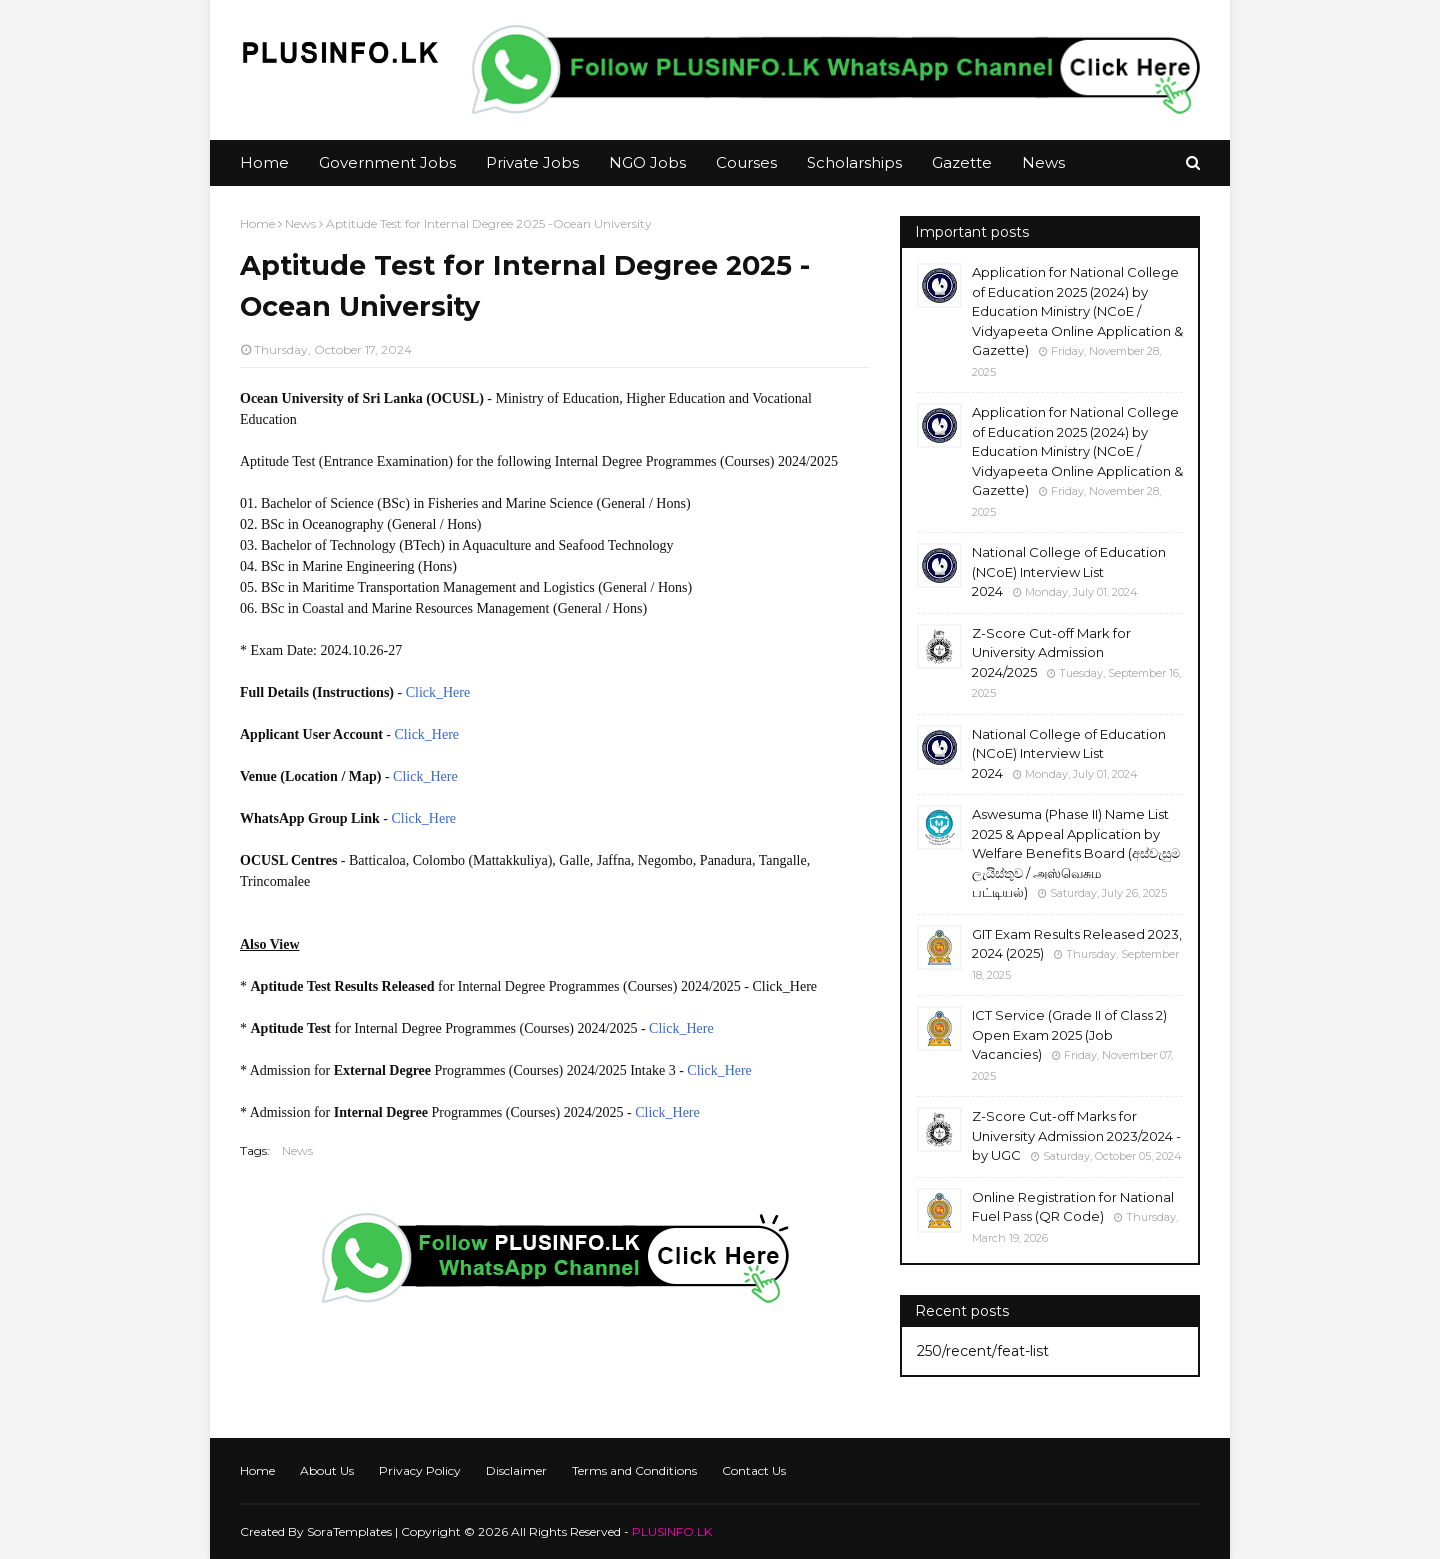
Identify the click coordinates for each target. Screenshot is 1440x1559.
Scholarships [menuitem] (854, 162)
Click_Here (438, 692)
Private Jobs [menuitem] (532, 162)
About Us (327, 1470)
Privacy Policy (420, 1470)
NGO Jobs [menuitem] (647, 162)
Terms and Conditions (634, 1470)
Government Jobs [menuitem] (387, 162)
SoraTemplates (349, 1531)
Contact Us (754, 1470)
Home (257, 223)
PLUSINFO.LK (672, 1531)
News (300, 223)
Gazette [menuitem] (962, 162)
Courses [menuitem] (746, 162)
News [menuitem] (1043, 162)
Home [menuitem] (264, 162)
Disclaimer (516, 1470)
